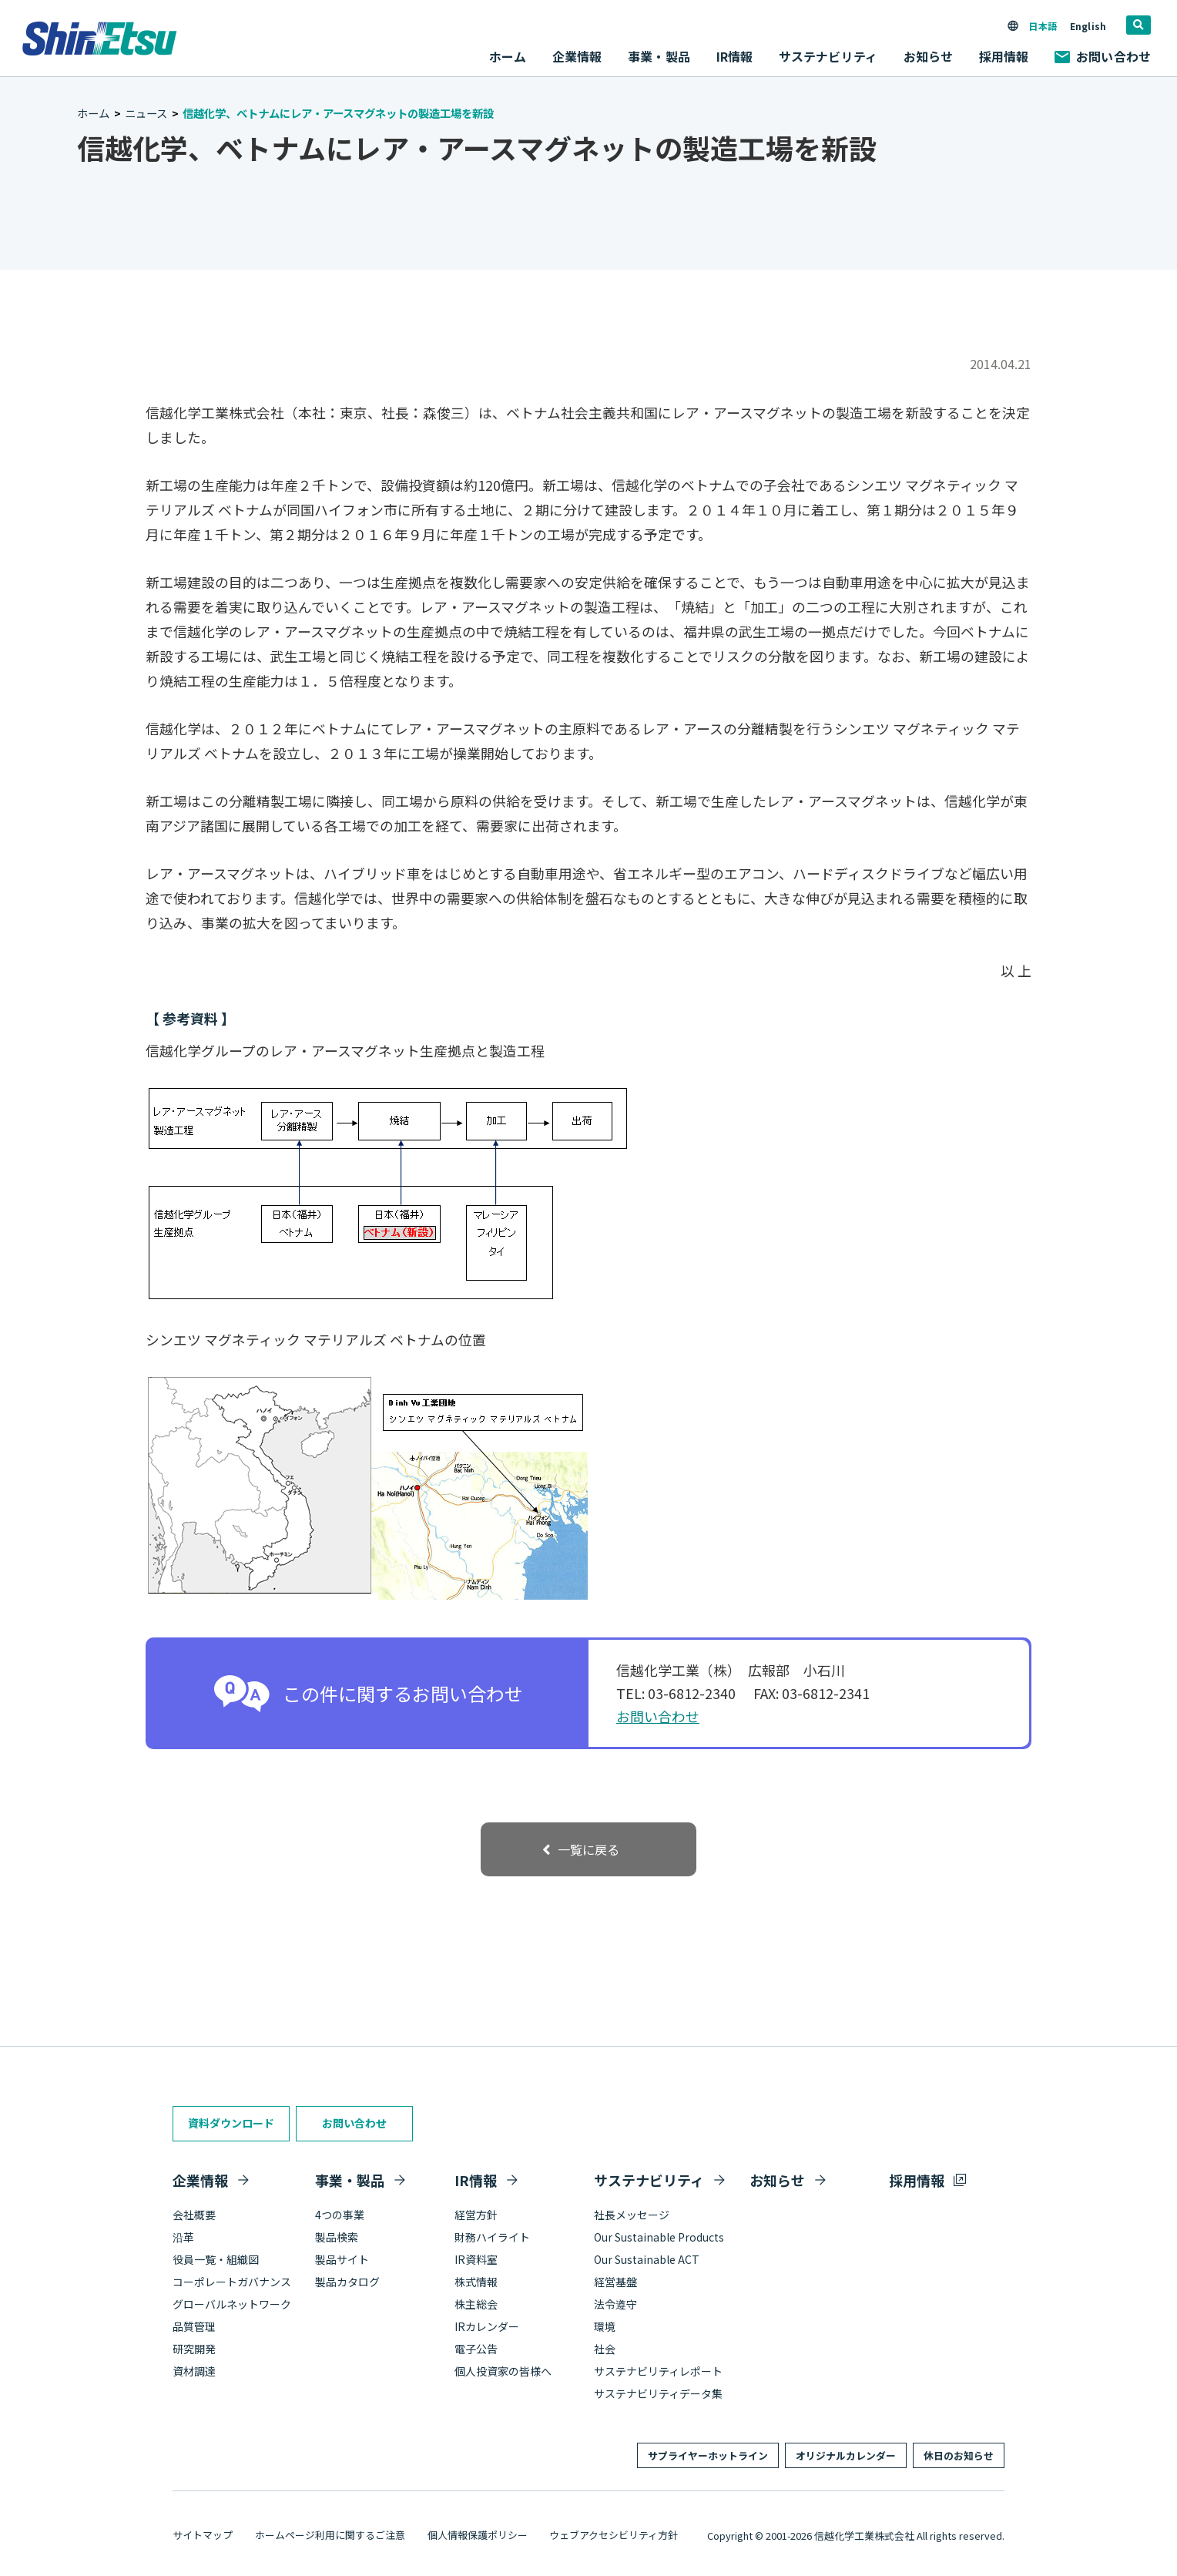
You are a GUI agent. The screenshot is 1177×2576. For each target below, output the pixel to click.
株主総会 (476, 2304)
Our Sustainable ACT (646, 2259)
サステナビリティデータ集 (658, 2393)
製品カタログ (347, 2281)
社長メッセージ (631, 2214)
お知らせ (929, 56)
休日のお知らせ (959, 2455)
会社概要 (194, 2214)
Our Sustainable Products (659, 2237)
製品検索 (336, 2237)
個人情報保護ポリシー (478, 2534)
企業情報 (200, 2180)
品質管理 (194, 2326)
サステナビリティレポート (658, 2371)
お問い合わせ (1103, 56)
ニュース (146, 113)
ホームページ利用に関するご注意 (330, 2534)
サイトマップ (203, 2534)
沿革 (183, 2237)
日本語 (1042, 25)
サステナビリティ (649, 2180)
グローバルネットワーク (232, 2304)
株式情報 (476, 2281)
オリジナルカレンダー (846, 2455)
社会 (604, 2348)
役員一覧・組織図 (216, 2259)
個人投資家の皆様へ (503, 2371)
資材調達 (194, 2371)
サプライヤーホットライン (708, 2455)
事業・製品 (349, 2180)
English (1088, 25)
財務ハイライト (492, 2237)
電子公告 (476, 2348)
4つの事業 (339, 2214)
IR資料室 (476, 2259)
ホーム (507, 56)
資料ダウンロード (231, 2123)
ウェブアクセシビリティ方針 (613, 2534)
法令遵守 (615, 2304)
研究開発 (194, 2348)
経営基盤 (615, 2281)
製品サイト (342, 2259)
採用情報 (1004, 56)
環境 (604, 2326)
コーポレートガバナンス (232, 2281)
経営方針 (476, 2214)
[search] (1138, 25)
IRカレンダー (486, 2326)
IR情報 (475, 2180)
